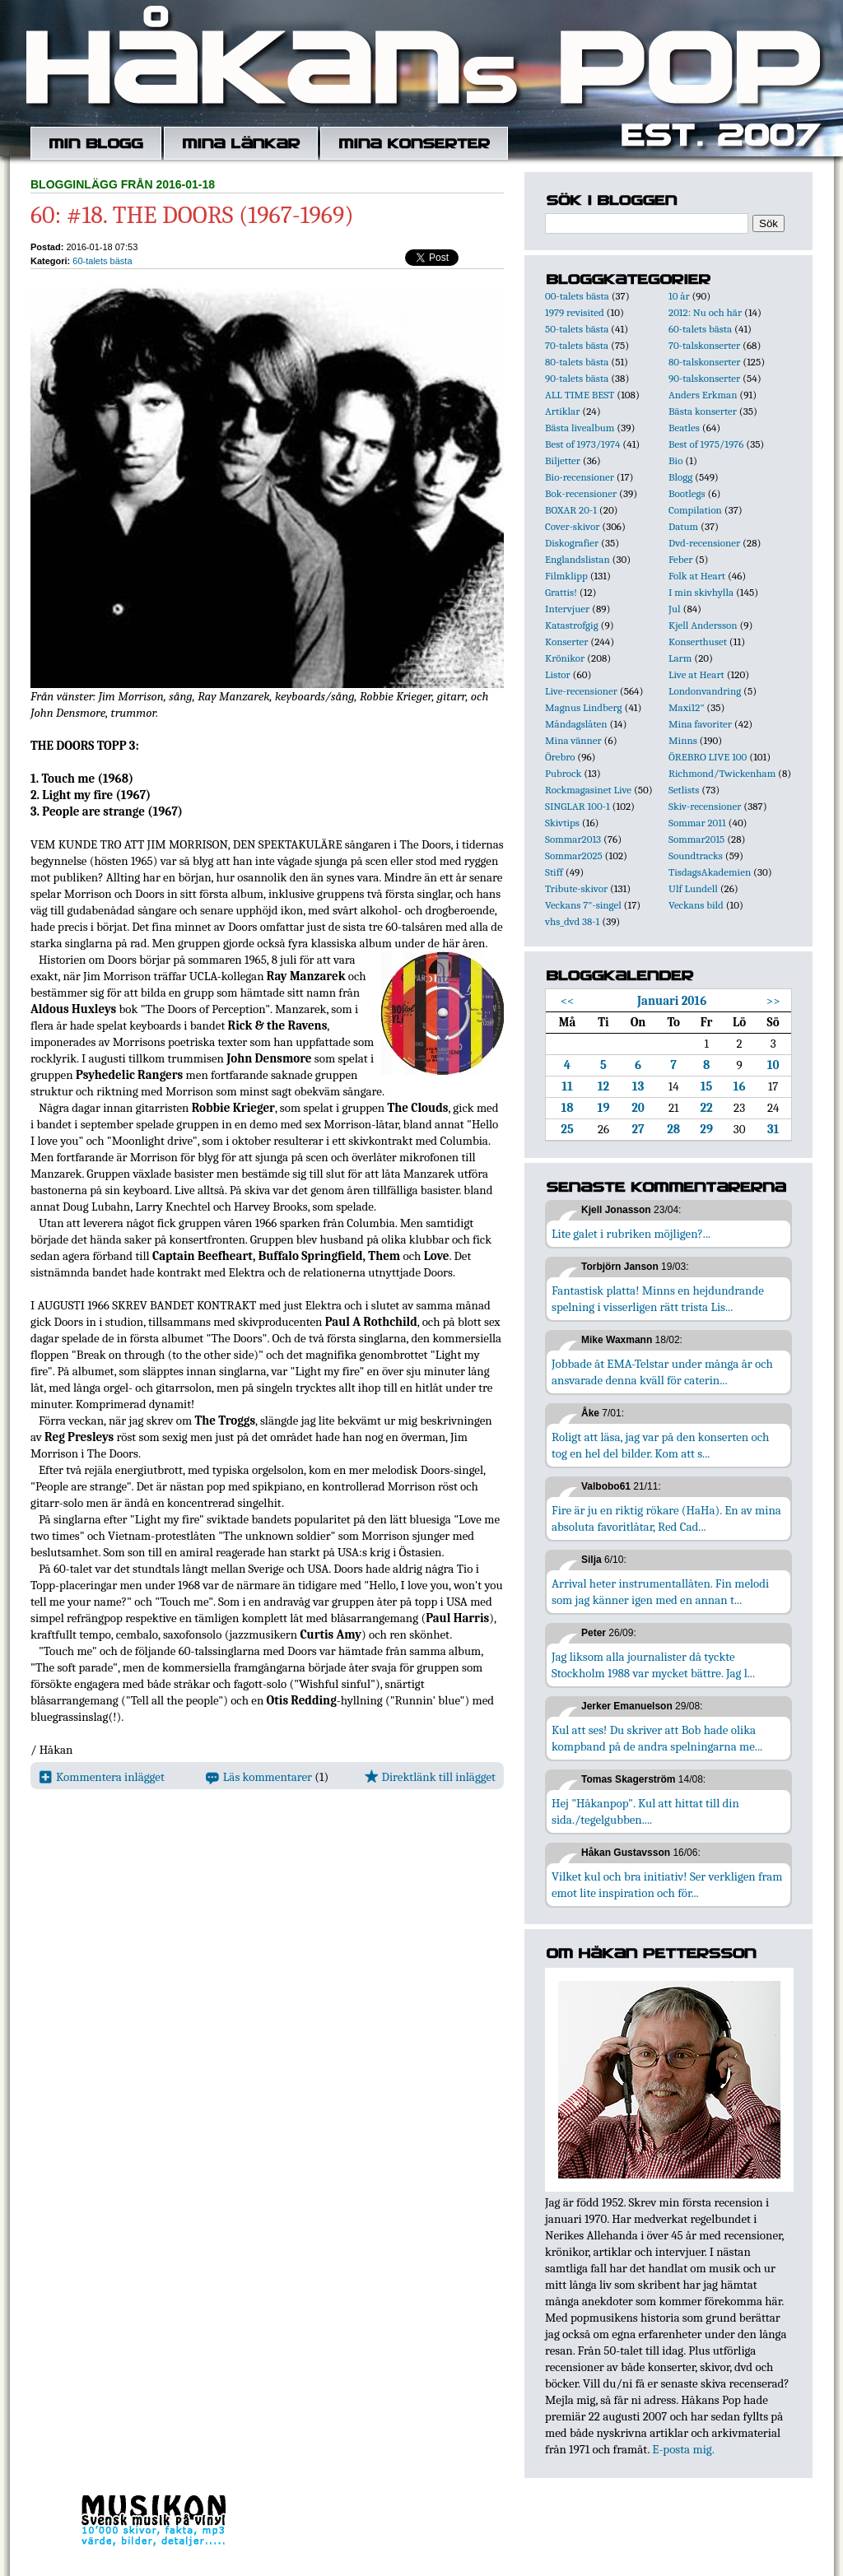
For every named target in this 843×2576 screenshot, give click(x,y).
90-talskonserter (704, 378)
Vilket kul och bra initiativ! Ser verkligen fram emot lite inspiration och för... (667, 1884)
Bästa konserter (702, 411)
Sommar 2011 (697, 822)
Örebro (560, 757)
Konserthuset (697, 641)
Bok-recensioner (581, 493)
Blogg (680, 477)
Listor (558, 674)
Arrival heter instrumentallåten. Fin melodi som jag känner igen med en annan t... (660, 1591)
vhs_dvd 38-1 (572, 921)
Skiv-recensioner (704, 806)
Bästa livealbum (579, 427)
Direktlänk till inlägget (430, 1776)
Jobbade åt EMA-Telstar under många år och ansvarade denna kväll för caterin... (662, 1372)
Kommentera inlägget (102, 1776)
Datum (683, 526)
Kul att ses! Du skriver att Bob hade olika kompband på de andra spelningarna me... (657, 1738)
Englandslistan (577, 559)
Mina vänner (573, 740)
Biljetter (562, 460)
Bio (675, 460)
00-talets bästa (577, 296)
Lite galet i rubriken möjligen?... (631, 1233)
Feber (680, 559)
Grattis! (561, 592)
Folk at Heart (696, 576)
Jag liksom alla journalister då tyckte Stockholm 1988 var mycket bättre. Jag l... (653, 1665)
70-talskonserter (704, 345)
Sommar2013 (573, 839)
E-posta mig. (683, 2449)
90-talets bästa (576, 378)
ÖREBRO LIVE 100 (707, 757)
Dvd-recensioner (704, 543)
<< (568, 1000)
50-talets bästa (576, 329)
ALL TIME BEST (579, 394)
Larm (680, 658)
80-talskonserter (704, 362)
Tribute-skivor (576, 888)
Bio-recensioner (579, 477)
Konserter (566, 641)
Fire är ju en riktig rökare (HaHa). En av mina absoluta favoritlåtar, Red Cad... (666, 1518)
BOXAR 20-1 (571, 510)
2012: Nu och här (705, 312)
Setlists (683, 789)
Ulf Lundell (693, 888)
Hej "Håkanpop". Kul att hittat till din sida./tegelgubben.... (645, 1811)
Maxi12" (686, 707)
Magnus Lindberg (583, 707)
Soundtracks (695, 855)
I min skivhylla (701, 592)
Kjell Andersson (703, 625)
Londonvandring (704, 691)
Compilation (695, 510)
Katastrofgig (571, 625)
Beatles (684, 427)
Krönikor (565, 658)
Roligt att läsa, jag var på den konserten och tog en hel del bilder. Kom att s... (660, 1445)
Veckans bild (696, 905)
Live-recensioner (581, 691)
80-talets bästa (576, 362)
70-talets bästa (576, 345)
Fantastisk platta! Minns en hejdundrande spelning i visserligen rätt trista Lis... (658, 1298)
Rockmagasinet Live (588, 789)
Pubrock (563, 773)
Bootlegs (687, 493)
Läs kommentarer (259, 1776)
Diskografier (571, 543)
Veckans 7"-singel (583, 905)
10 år (679, 296)
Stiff (554, 872)
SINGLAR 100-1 (577, 806)
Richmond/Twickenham (721, 773)
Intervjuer (567, 608)
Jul (674, 608)
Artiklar (562, 411)
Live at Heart (696, 674)
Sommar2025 (574, 855)
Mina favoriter (700, 724)
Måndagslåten (576, 724)
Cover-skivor (572, 526)
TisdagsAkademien (709, 872)
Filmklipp (566, 576)
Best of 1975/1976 (705, 444)
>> (773, 1000)
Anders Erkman (702, 394)
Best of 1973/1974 (582, 444)
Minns (682, 740)
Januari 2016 (671, 1000)
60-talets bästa (102, 261)
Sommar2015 (696, 839)
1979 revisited (574, 312)
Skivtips (562, 822)
